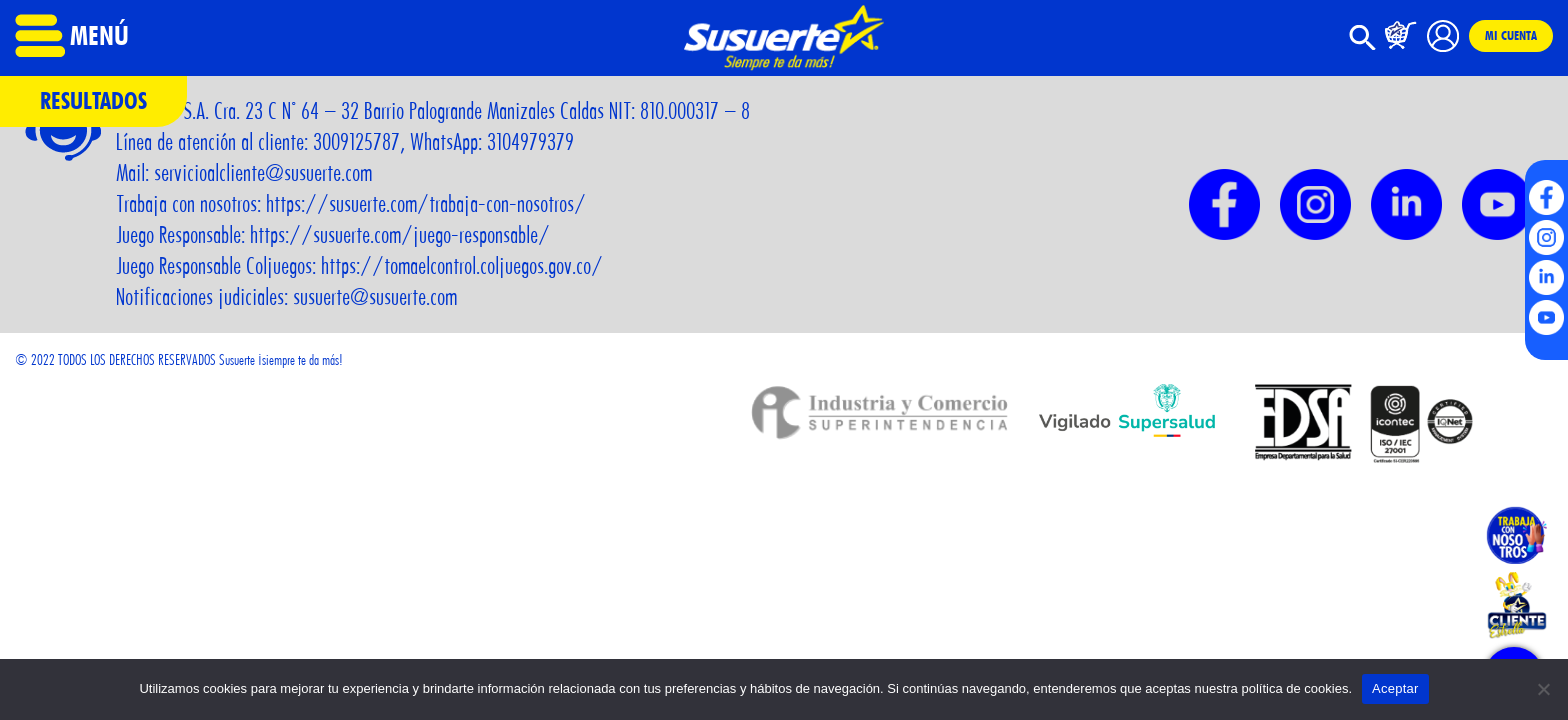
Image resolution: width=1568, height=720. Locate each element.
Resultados (93, 100)
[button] (1363, 45)
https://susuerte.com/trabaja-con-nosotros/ (426, 204)
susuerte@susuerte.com (375, 297)
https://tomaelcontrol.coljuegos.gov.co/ (462, 266)
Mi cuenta (1511, 35)
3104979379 (530, 142)
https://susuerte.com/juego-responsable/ (400, 235)
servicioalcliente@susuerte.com (263, 173)
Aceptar (1395, 688)
